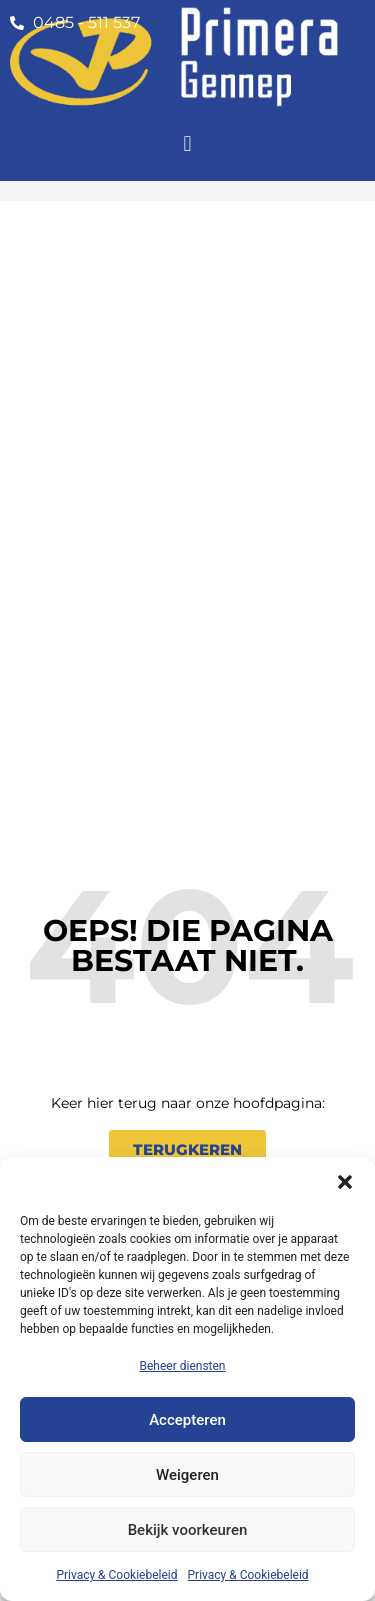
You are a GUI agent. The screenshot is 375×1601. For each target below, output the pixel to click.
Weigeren (187, 1475)
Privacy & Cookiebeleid (116, 1575)
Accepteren (187, 1420)
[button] (345, 1182)
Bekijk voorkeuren (188, 1530)
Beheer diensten (182, 1366)
